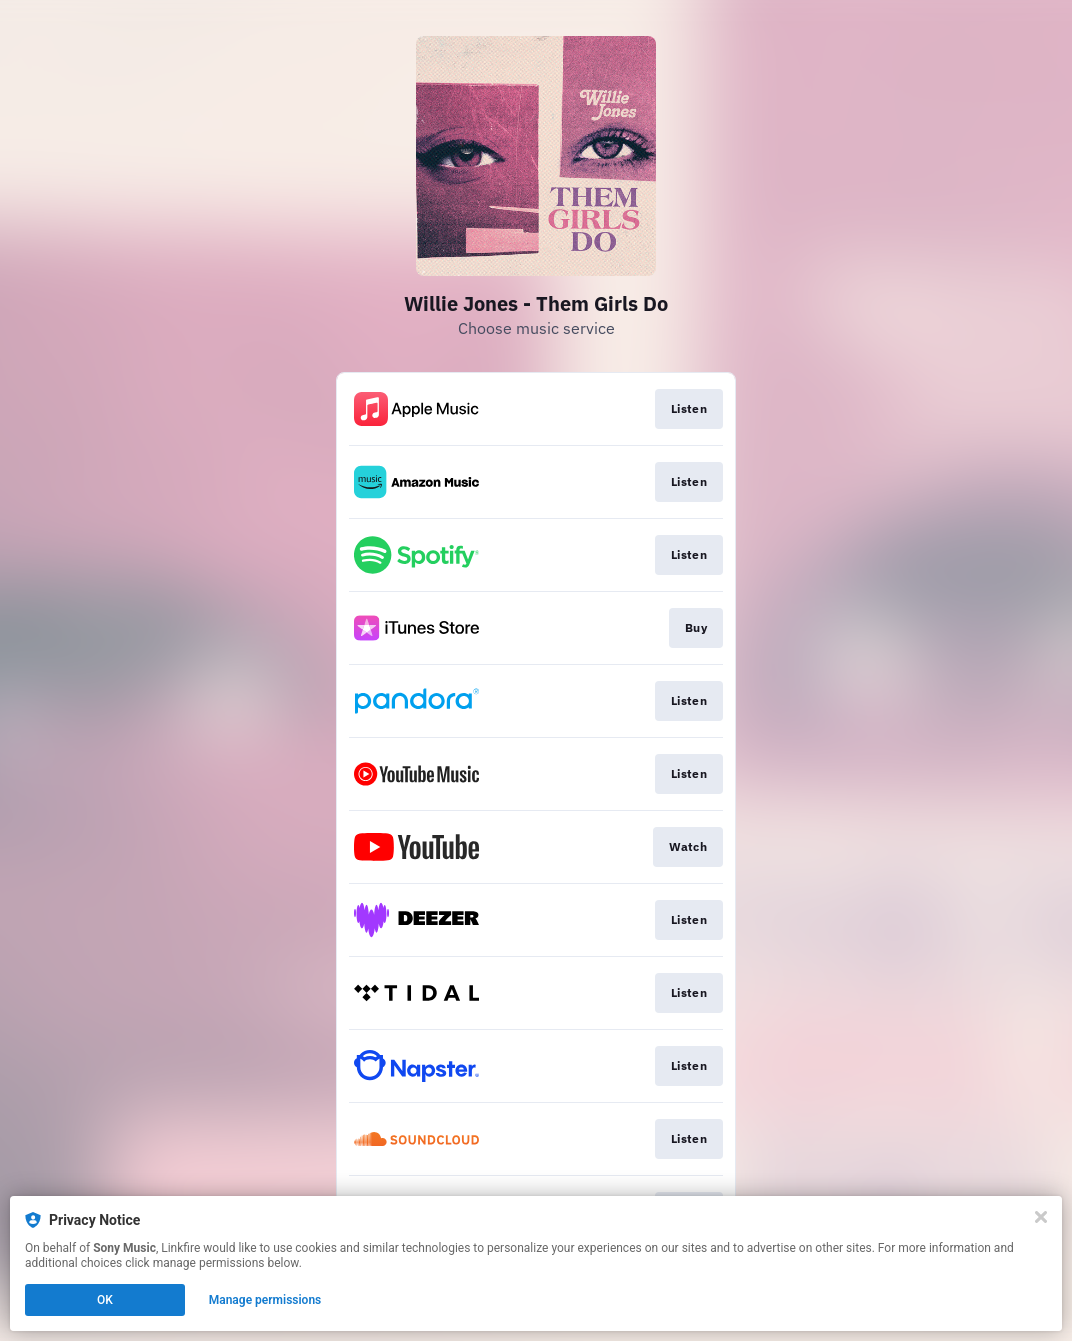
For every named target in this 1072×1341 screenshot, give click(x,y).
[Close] (1041, 1217)
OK (105, 1300)
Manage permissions (265, 1300)
